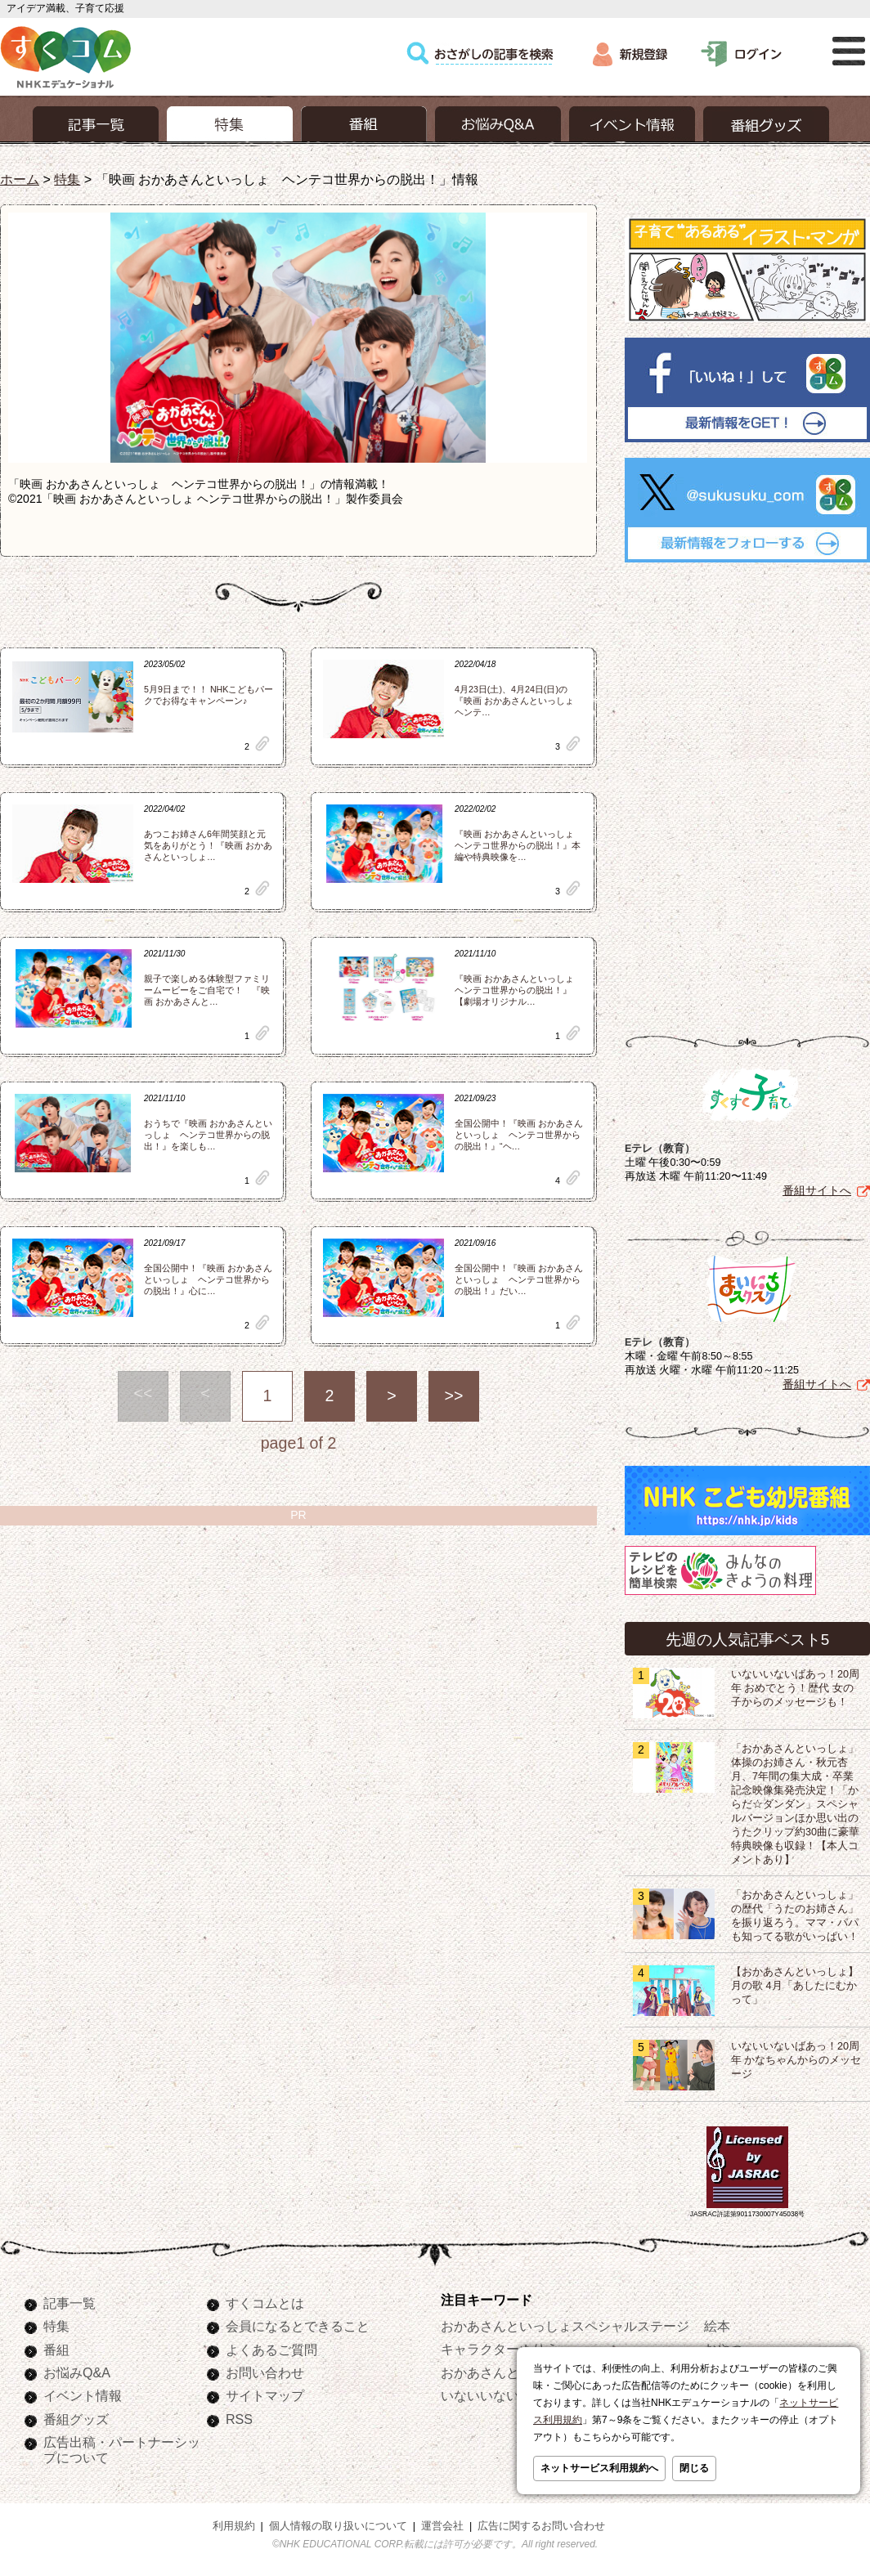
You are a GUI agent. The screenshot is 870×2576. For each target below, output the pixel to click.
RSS (239, 2419)
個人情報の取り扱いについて (338, 2526)
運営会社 (442, 2526)
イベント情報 (82, 2395)
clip (262, 743)
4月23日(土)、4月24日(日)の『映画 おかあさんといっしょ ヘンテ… (519, 700)
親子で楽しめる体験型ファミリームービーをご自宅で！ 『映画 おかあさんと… (207, 990)
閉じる (694, 2468)
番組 (56, 2349)
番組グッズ (76, 2419)
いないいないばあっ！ (506, 2395)
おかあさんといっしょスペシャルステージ (565, 2325)
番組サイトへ (817, 1190)
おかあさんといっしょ (506, 2372)
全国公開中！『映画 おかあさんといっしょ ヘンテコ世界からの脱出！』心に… (208, 1279)
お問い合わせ (265, 2372)
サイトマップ (265, 2395)
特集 (67, 179)
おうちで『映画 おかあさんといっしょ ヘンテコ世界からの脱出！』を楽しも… (208, 1134)
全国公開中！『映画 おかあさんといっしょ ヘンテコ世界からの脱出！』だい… (519, 1279)
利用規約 (234, 2526)
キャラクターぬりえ (499, 2348)
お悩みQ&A (76, 2372)
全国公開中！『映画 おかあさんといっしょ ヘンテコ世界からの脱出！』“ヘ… (519, 1134)
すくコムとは (265, 2303)
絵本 (717, 2325)
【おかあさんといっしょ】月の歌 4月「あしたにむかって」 (795, 1985)
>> (454, 1395)
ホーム (19, 179)
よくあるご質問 (271, 2349)
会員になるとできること (298, 2325)
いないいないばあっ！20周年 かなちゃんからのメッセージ (796, 2060)
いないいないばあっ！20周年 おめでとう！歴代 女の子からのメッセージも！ (795, 1688)
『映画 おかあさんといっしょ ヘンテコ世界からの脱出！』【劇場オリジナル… (519, 990)
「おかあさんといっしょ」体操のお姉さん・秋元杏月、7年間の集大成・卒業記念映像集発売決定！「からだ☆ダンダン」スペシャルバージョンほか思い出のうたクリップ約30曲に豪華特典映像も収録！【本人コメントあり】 (795, 1804)
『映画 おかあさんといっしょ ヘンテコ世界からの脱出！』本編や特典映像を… (519, 845)
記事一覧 (69, 2303)
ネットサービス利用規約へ (599, 2468)
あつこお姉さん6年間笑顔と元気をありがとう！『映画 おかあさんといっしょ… (208, 845)
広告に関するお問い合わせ (541, 2526)
